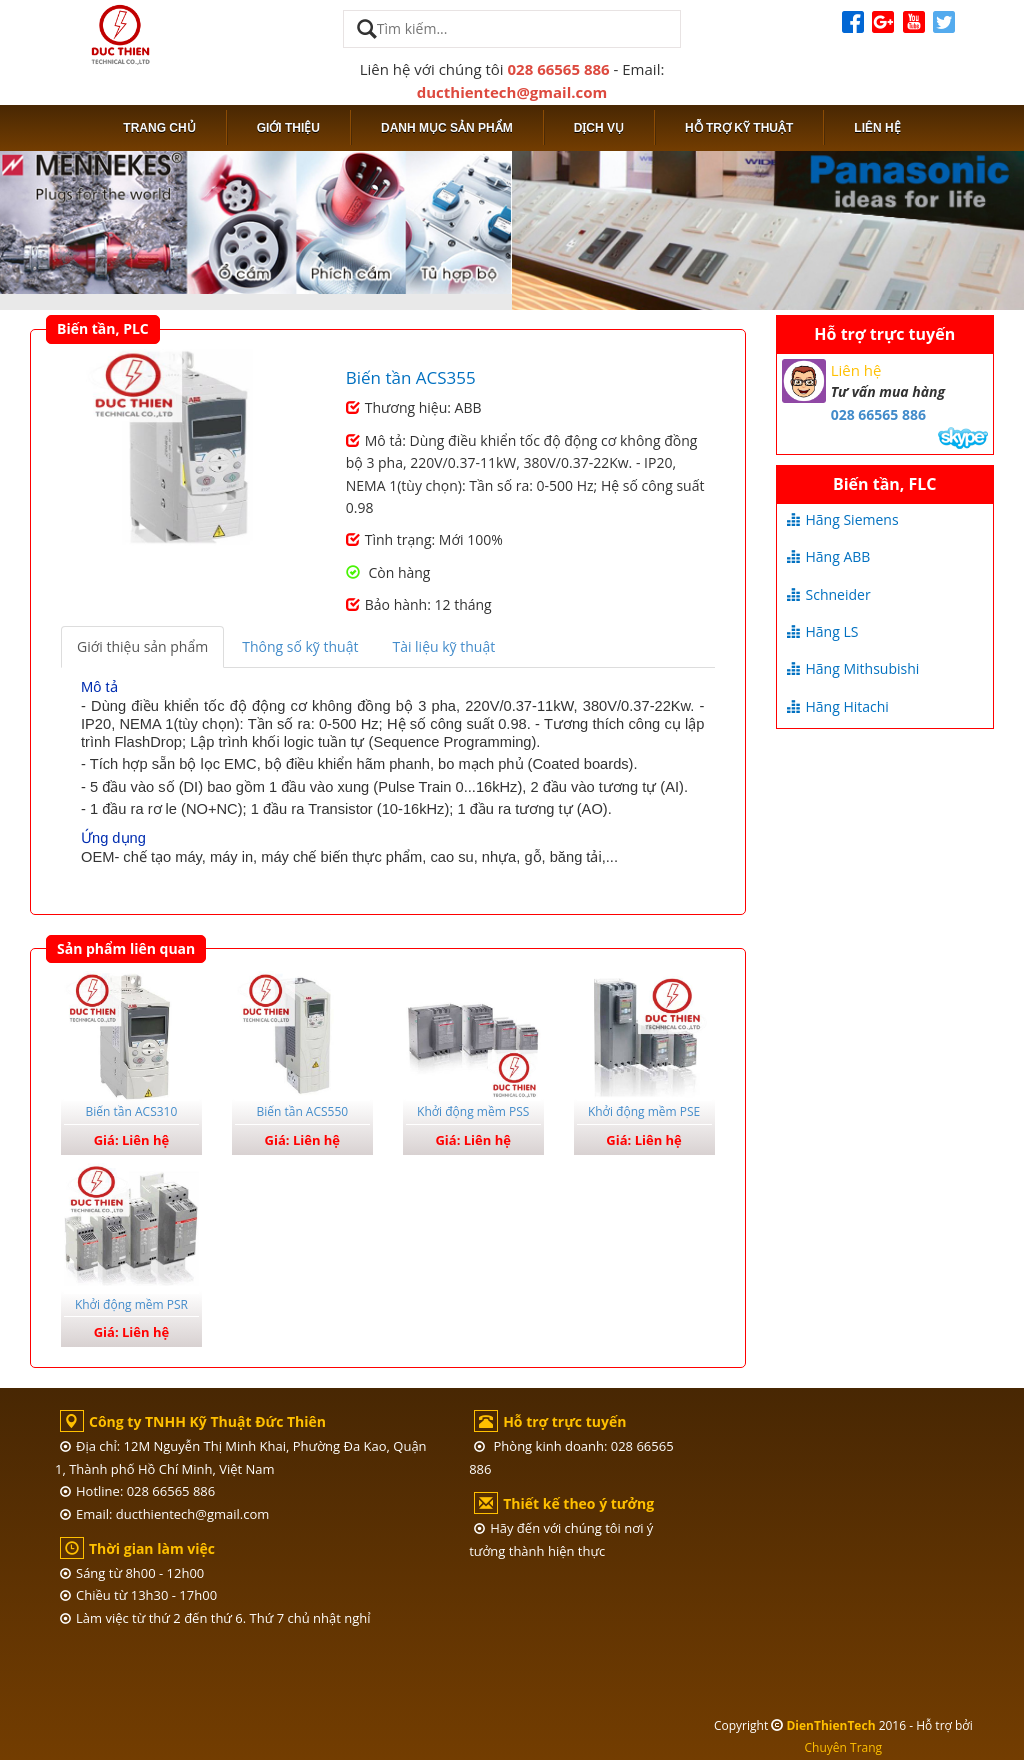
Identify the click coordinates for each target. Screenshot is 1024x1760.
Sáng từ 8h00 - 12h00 (132, 1573)
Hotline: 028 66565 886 (137, 1491)
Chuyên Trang (844, 1747)
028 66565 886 (559, 69)
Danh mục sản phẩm (447, 128)
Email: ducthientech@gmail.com (164, 1514)
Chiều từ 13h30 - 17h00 (138, 1595)
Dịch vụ (599, 128)
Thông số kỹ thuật (300, 646)
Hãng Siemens (843, 519)
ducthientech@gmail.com (512, 92)
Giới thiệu (288, 128)
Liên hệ (877, 128)
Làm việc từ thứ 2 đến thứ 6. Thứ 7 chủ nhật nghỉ (215, 1618)
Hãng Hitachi (838, 706)
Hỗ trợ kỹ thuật (739, 128)
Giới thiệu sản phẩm (142, 646)
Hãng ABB (829, 556)
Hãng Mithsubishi (853, 668)
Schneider (829, 594)
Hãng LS (823, 631)
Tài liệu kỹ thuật (443, 646)
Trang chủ (159, 128)
